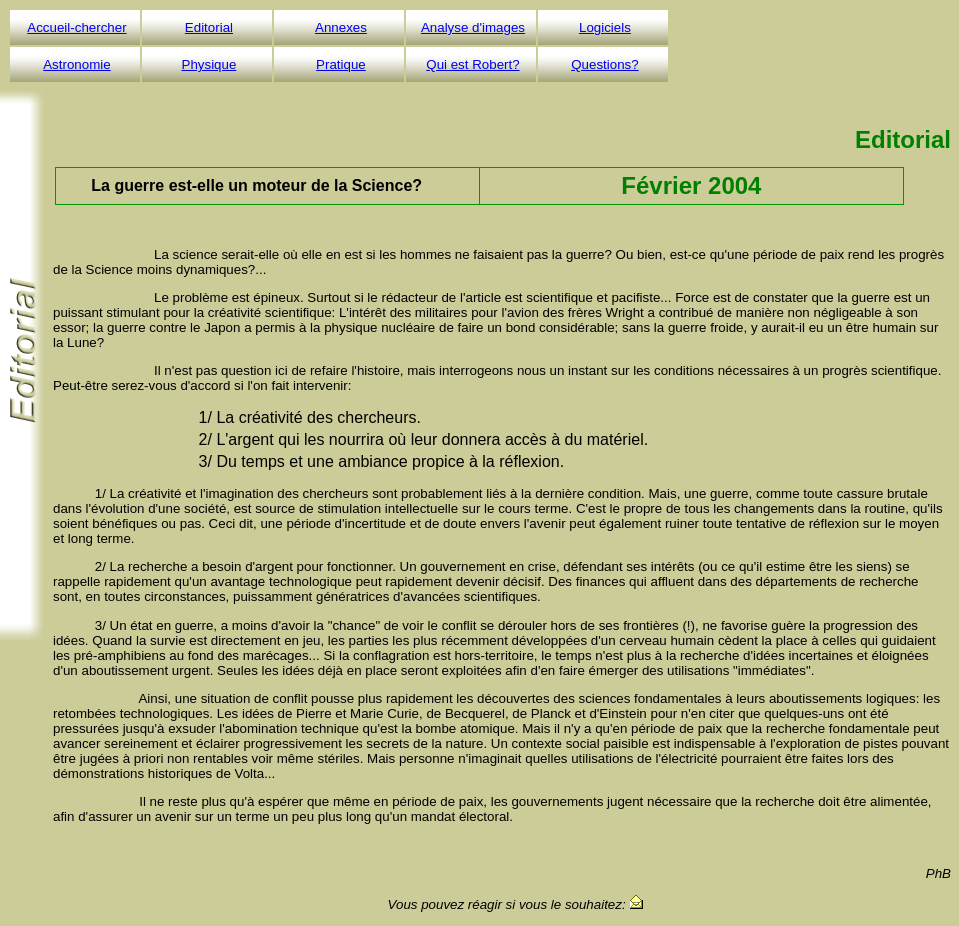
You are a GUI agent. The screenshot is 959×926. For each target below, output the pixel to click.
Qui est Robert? (472, 64)
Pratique (341, 64)
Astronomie (76, 64)
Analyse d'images (473, 27)
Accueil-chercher (76, 27)
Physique (209, 64)
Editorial (209, 27)
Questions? (604, 64)
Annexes (341, 27)
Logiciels (605, 27)
